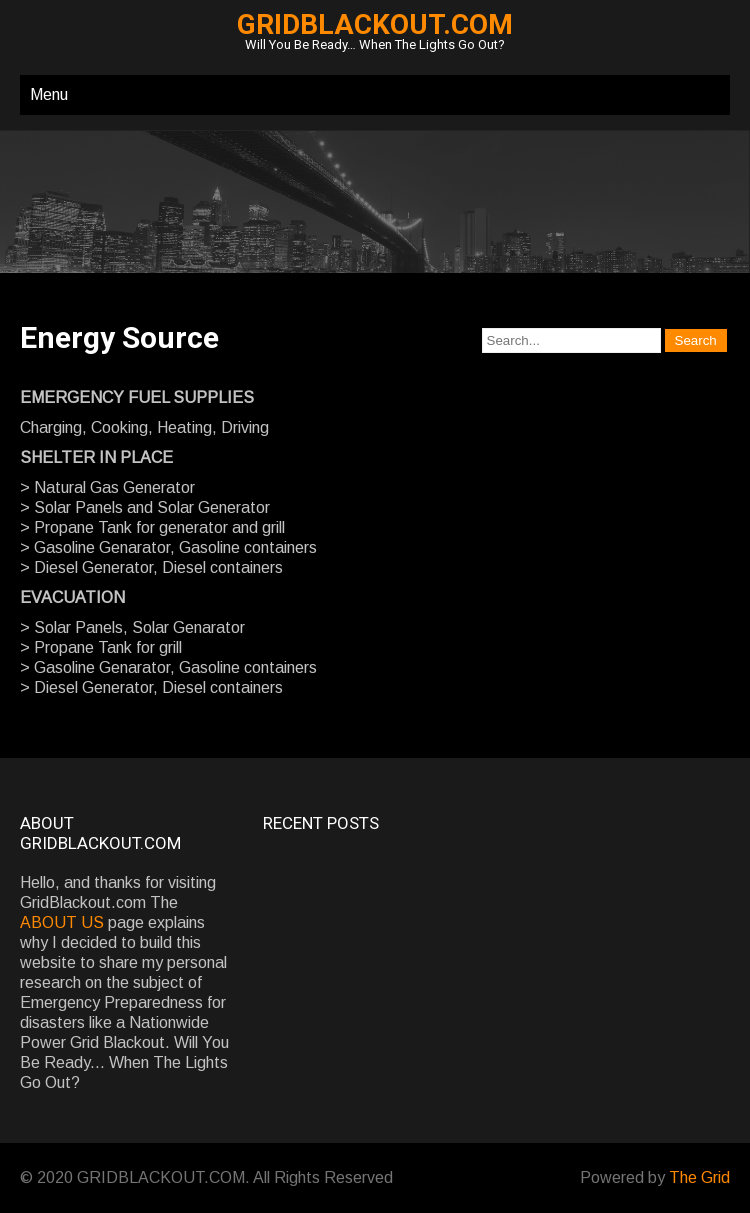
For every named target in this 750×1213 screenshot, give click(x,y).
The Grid (699, 1177)
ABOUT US (62, 922)
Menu (49, 94)
